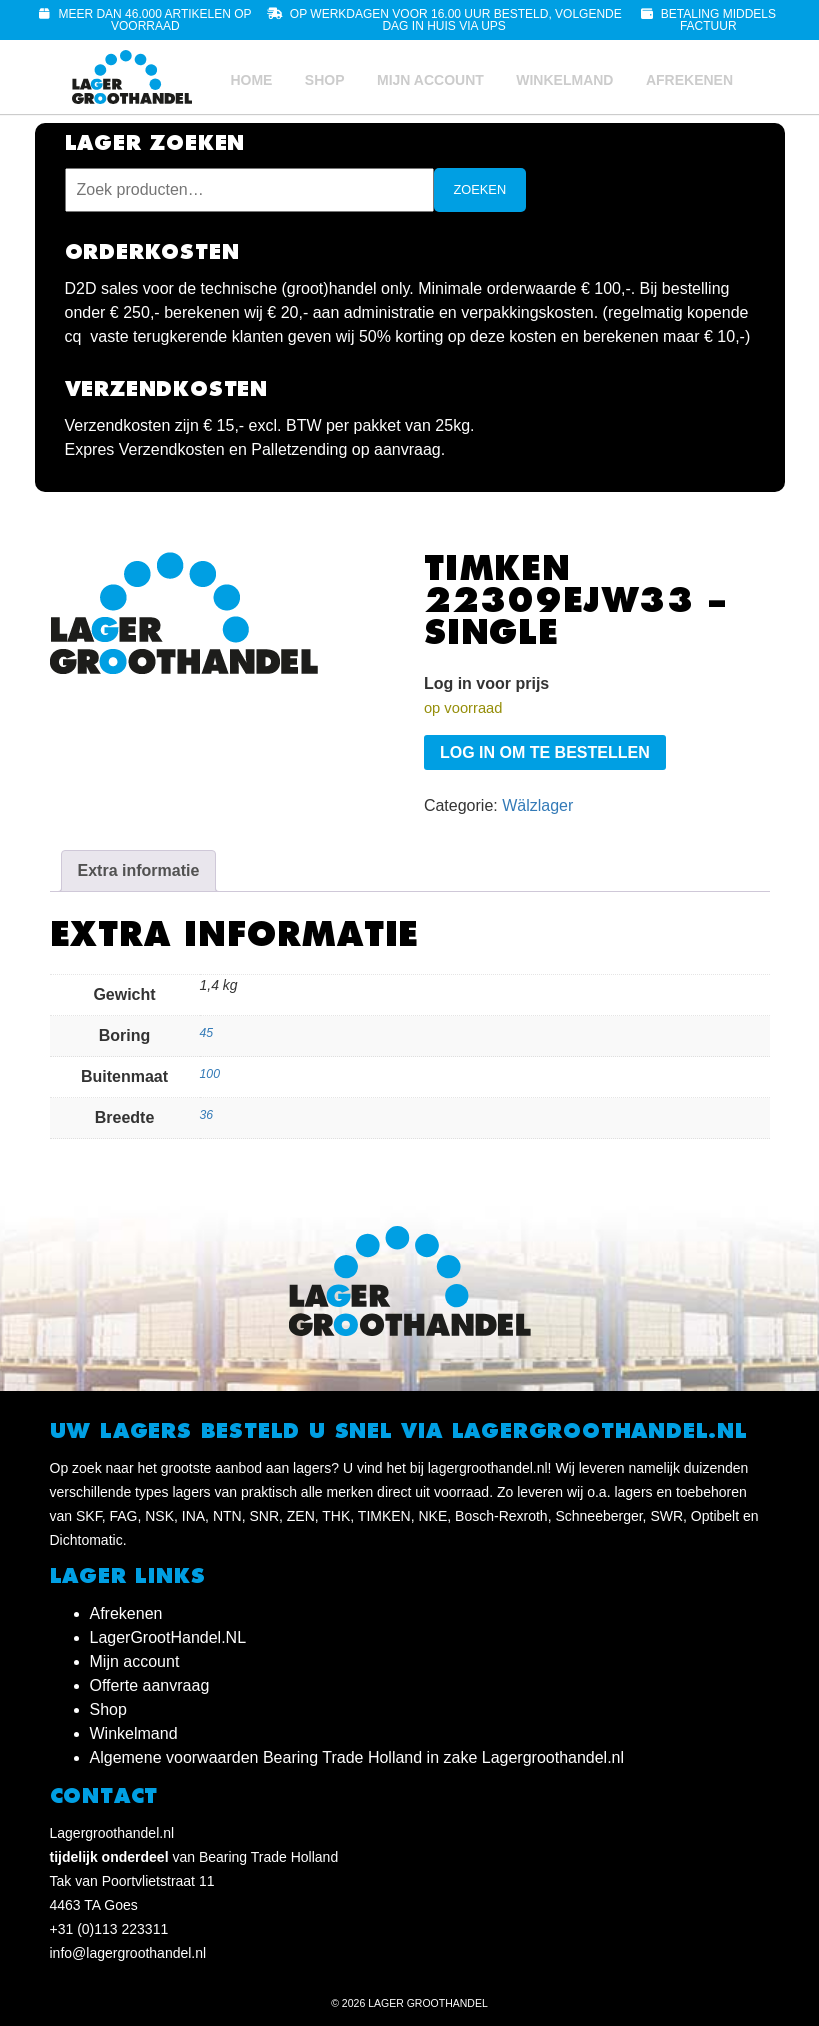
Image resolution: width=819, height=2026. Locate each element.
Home (251, 80)
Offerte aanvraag (150, 1685)
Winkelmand (564, 80)
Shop (325, 80)
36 (207, 1115)
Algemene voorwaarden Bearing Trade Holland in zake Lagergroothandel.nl (357, 1757)
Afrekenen (689, 80)
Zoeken (480, 189)
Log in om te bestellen (545, 752)
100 (210, 1074)
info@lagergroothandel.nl (128, 1953)
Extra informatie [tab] (139, 870)
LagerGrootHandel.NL (168, 1637)
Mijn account (430, 80)
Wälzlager (537, 805)
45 (207, 1033)
